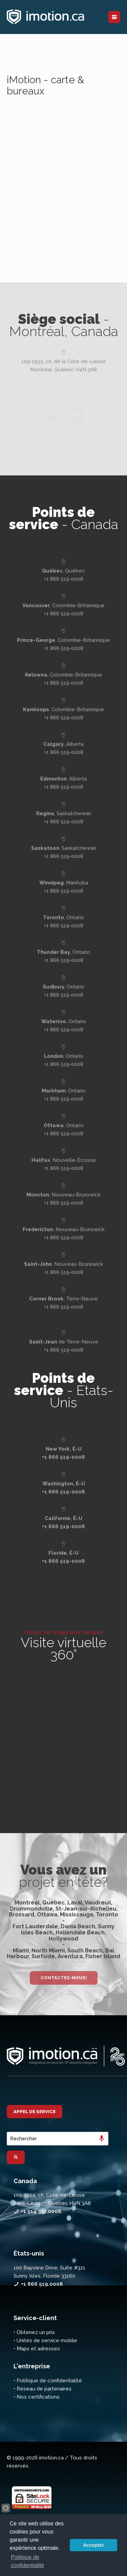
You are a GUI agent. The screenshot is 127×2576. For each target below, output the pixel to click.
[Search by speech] (102, 2139)
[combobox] (57, 2138)
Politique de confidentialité (27, 2561)
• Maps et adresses (37, 2349)
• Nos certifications (37, 2397)
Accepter (93, 2545)
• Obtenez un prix (34, 2332)
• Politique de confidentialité (48, 2381)
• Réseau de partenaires (42, 2389)
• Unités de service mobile (45, 2340)
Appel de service (35, 2111)
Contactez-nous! (64, 1977)
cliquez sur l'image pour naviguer (63, 1632)
